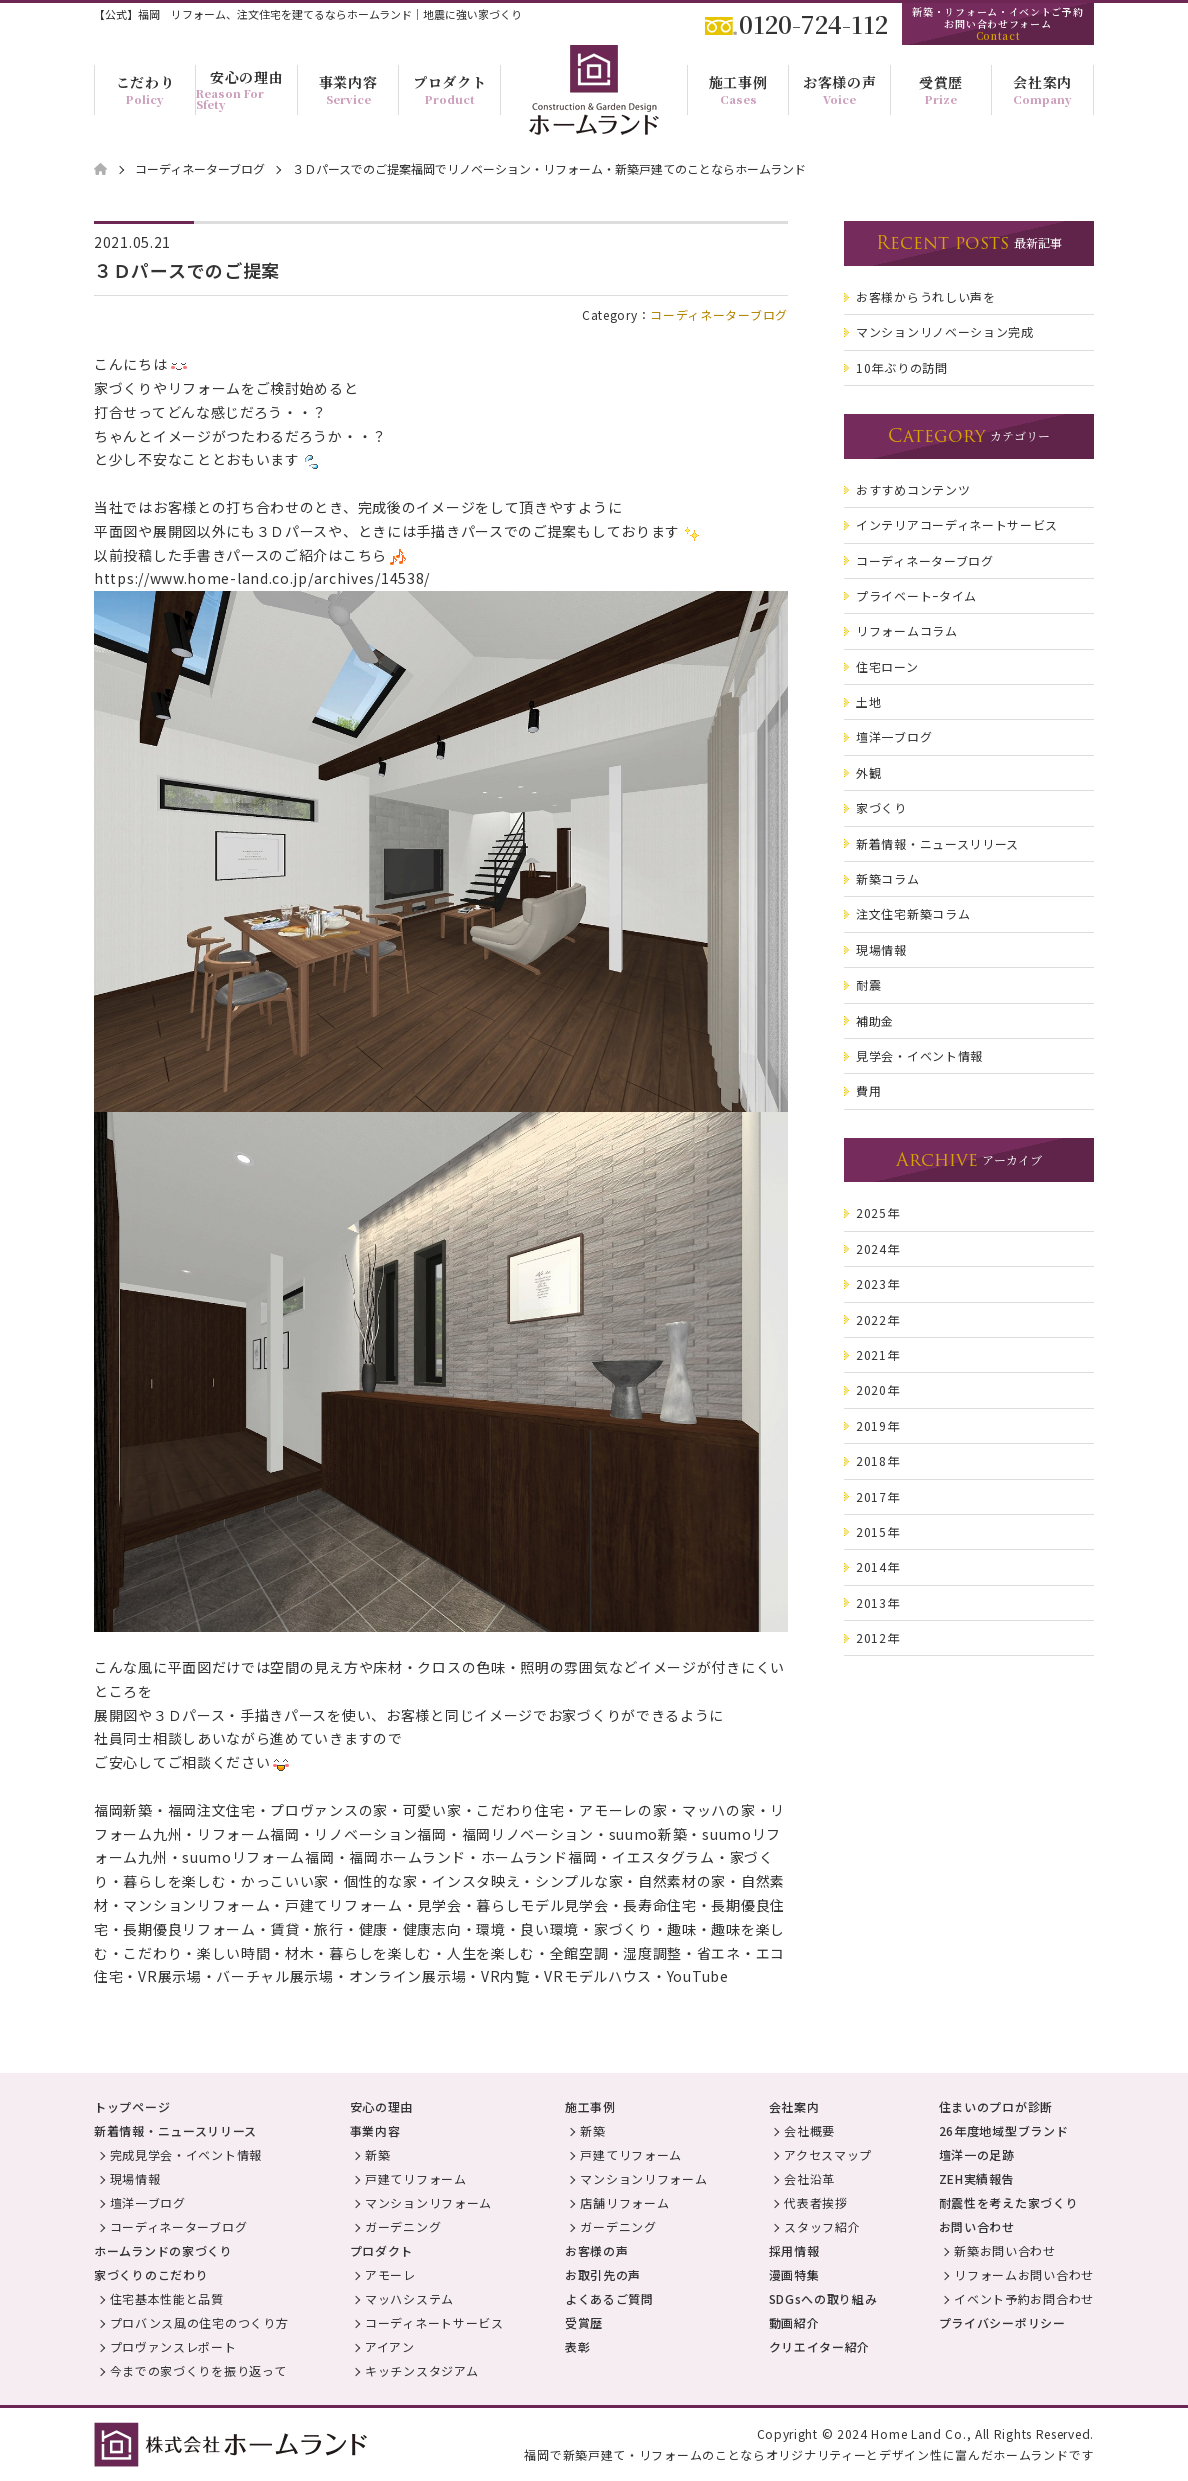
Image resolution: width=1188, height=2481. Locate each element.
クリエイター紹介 (820, 2346)
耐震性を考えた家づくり (1009, 2202)
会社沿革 (809, 2178)
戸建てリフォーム (416, 2178)
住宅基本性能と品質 (167, 2298)
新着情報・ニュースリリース (175, 2130)
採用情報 (794, 2250)
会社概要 (809, 2130)
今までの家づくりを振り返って (198, 2370)
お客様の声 (597, 2250)
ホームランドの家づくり (163, 2250)
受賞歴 (584, 2322)
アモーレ (390, 2274)
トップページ (132, 2106)
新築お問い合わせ (1005, 2250)
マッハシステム (409, 2298)
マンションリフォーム (428, 2202)
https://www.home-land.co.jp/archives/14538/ (262, 578)
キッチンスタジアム (421, 2370)
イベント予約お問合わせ (1024, 2298)
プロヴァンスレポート (173, 2346)
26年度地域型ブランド (1004, 2130)
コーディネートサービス (434, 2322)
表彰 (577, 2346)
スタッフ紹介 (822, 2226)
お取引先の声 (603, 2274)
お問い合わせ (977, 2226)
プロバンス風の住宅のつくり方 (199, 2322)
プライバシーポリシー (1002, 2322)
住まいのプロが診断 (996, 2106)
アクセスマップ (828, 2154)
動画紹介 (794, 2322)
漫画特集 (794, 2274)
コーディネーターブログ (719, 314)
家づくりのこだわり (151, 2274)
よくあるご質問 (609, 2298)
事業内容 (375, 2130)
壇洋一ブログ (148, 2202)
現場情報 (135, 2178)
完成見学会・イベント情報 (186, 2154)
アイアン (390, 2346)
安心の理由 (382, 2106)
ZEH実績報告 (977, 2178)
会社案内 (794, 2106)
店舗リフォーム (624, 2202)
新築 (377, 2154)
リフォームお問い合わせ (1024, 2274)
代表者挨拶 (816, 2202)
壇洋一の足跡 (977, 2154)
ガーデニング (403, 2226)
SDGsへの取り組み (823, 2298)
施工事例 (590, 2106)
